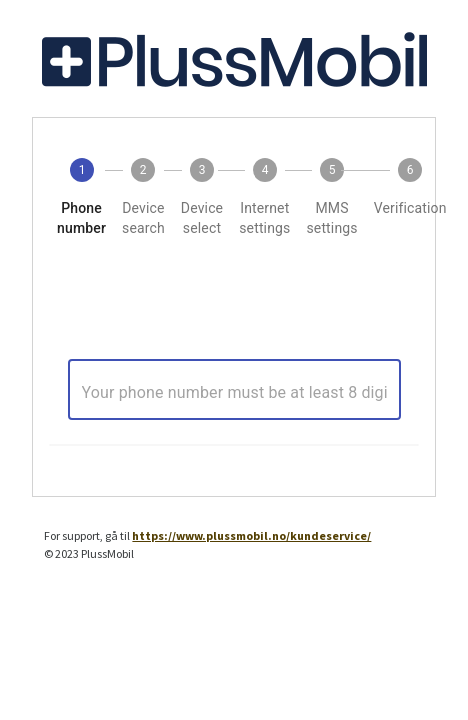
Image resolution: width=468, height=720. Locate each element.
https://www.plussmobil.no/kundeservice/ (251, 535)
